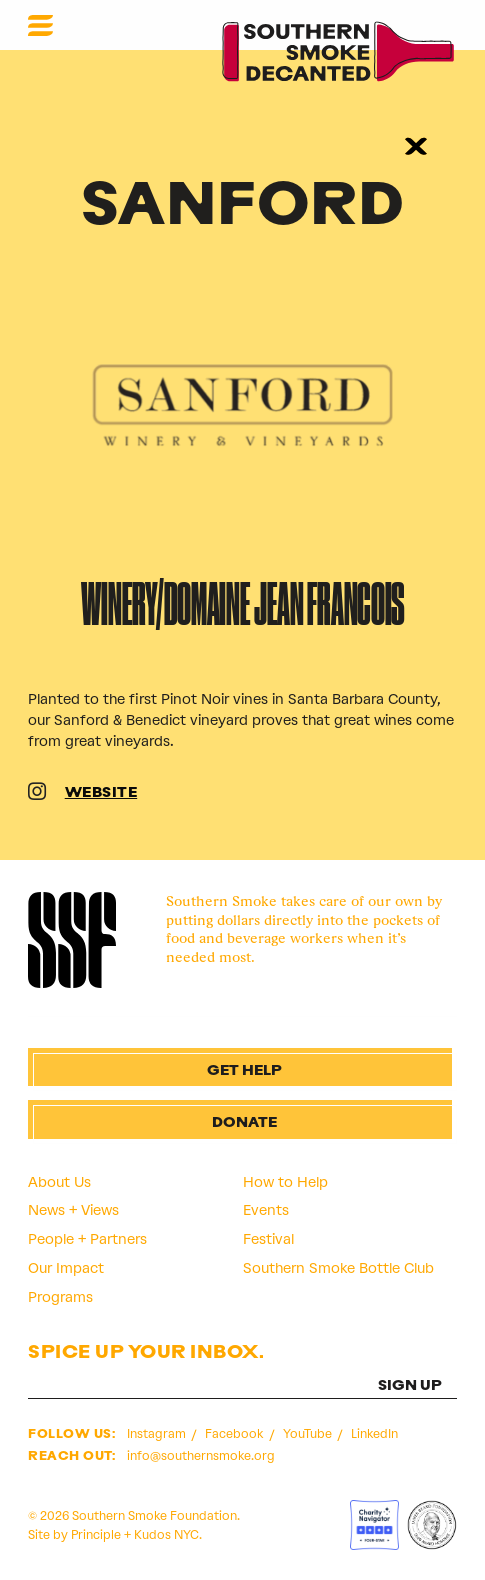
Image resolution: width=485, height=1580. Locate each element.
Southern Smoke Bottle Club (338, 1268)
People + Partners (87, 1239)
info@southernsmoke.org (201, 1455)
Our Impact (66, 1268)
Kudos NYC (166, 1534)
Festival (268, 1239)
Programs (60, 1297)
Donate (244, 1123)
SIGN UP (410, 1387)
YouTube (309, 1433)
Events (266, 1210)
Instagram (158, 1433)
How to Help (285, 1182)
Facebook (235, 1433)
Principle (96, 1534)
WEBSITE (101, 793)
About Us (59, 1182)
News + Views (73, 1210)
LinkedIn (374, 1433)
